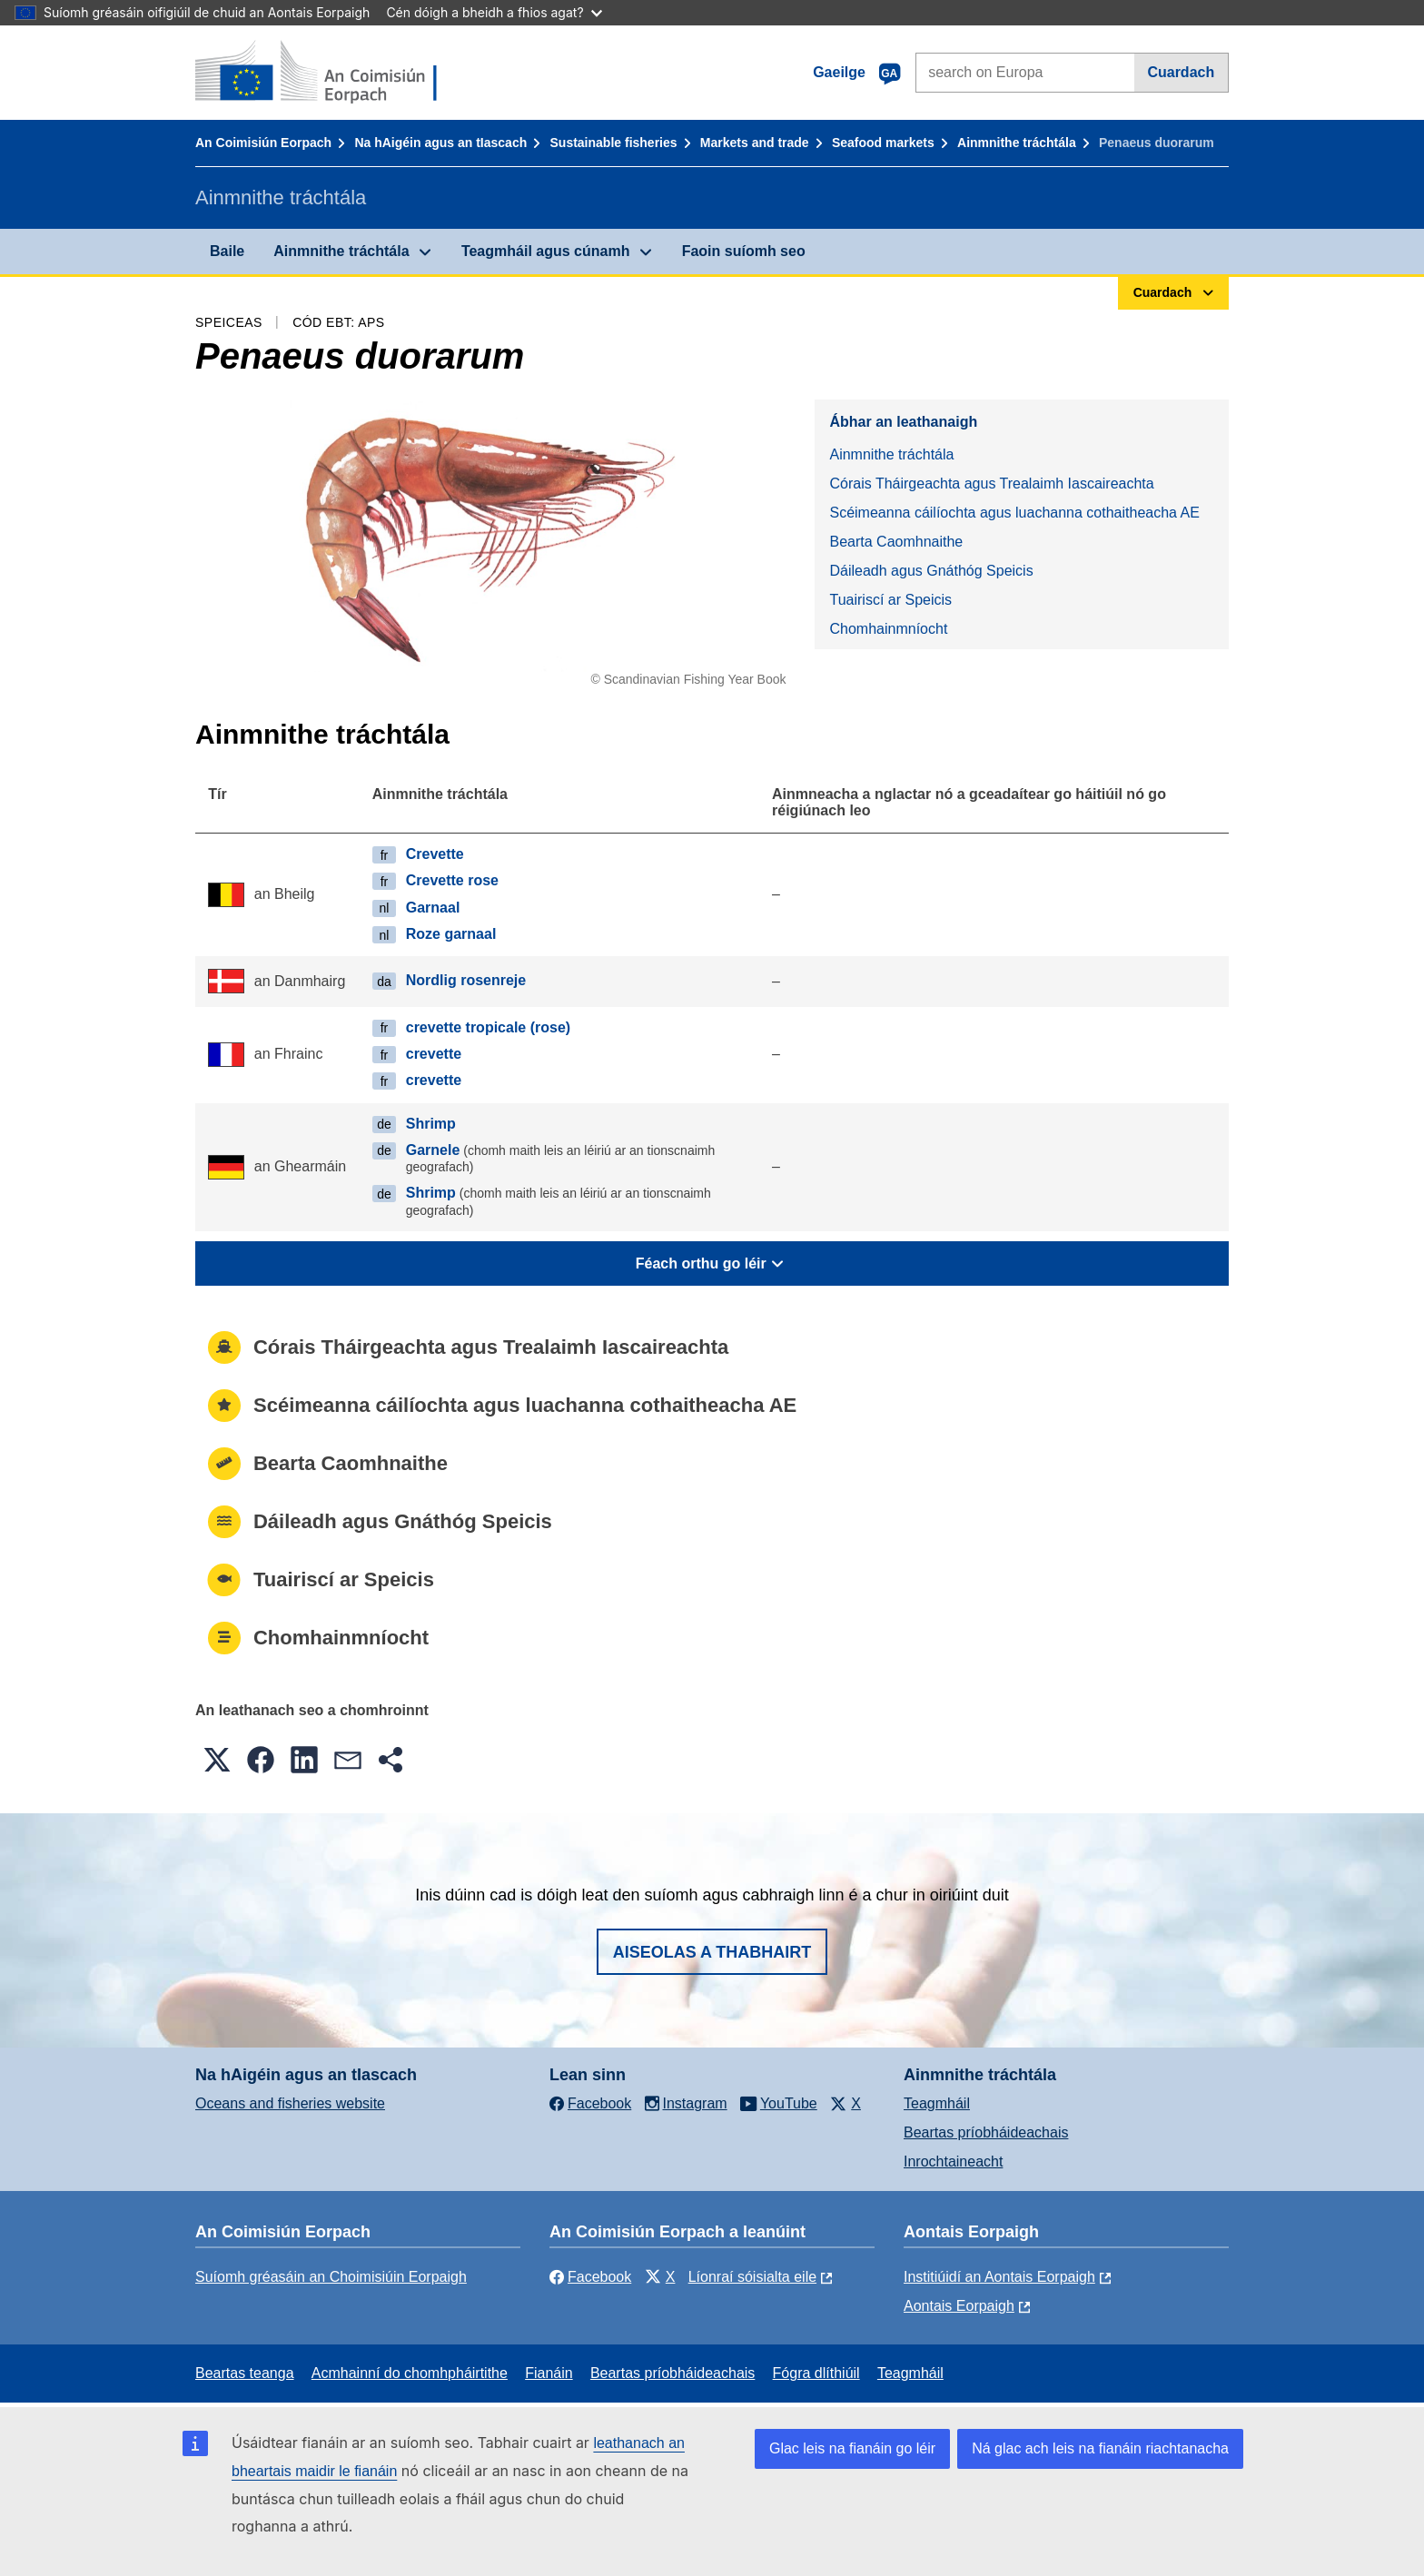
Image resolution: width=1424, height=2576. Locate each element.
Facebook (590, 2277)
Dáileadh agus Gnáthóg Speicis (931, 570)
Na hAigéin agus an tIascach (440, 142)
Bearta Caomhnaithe (896, 541)
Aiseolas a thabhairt (712, 1952)
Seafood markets (883, 142)
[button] (217, 1760)
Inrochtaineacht (953, 2161)
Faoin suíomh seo (744, 251)
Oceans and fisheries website (290, 2103)
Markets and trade (754, 142)
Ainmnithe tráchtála (1016, 142)
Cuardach (1180, 72)
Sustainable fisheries (613, 142)
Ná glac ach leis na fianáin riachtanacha (1100, 2448)
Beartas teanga (244, 2373)
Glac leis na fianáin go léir (852, 2448)
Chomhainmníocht (888, 629)
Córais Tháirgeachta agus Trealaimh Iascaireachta (991, 483)
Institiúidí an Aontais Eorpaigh (999, 2277)
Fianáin (548, 2373)
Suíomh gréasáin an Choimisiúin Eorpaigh (331, 2277)
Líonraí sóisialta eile (752, 2277)
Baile (227, 251)
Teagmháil (937, 2103)
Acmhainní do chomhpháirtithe (410, 2373)
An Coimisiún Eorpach (263, 142)
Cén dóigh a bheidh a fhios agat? (493, 12)
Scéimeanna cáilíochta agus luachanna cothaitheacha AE (1014, 512)
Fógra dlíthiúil (816, 2373)
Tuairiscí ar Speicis (890, 599)
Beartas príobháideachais (986, 2132)
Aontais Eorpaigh (959, 2306)
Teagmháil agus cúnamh (545, 251)
